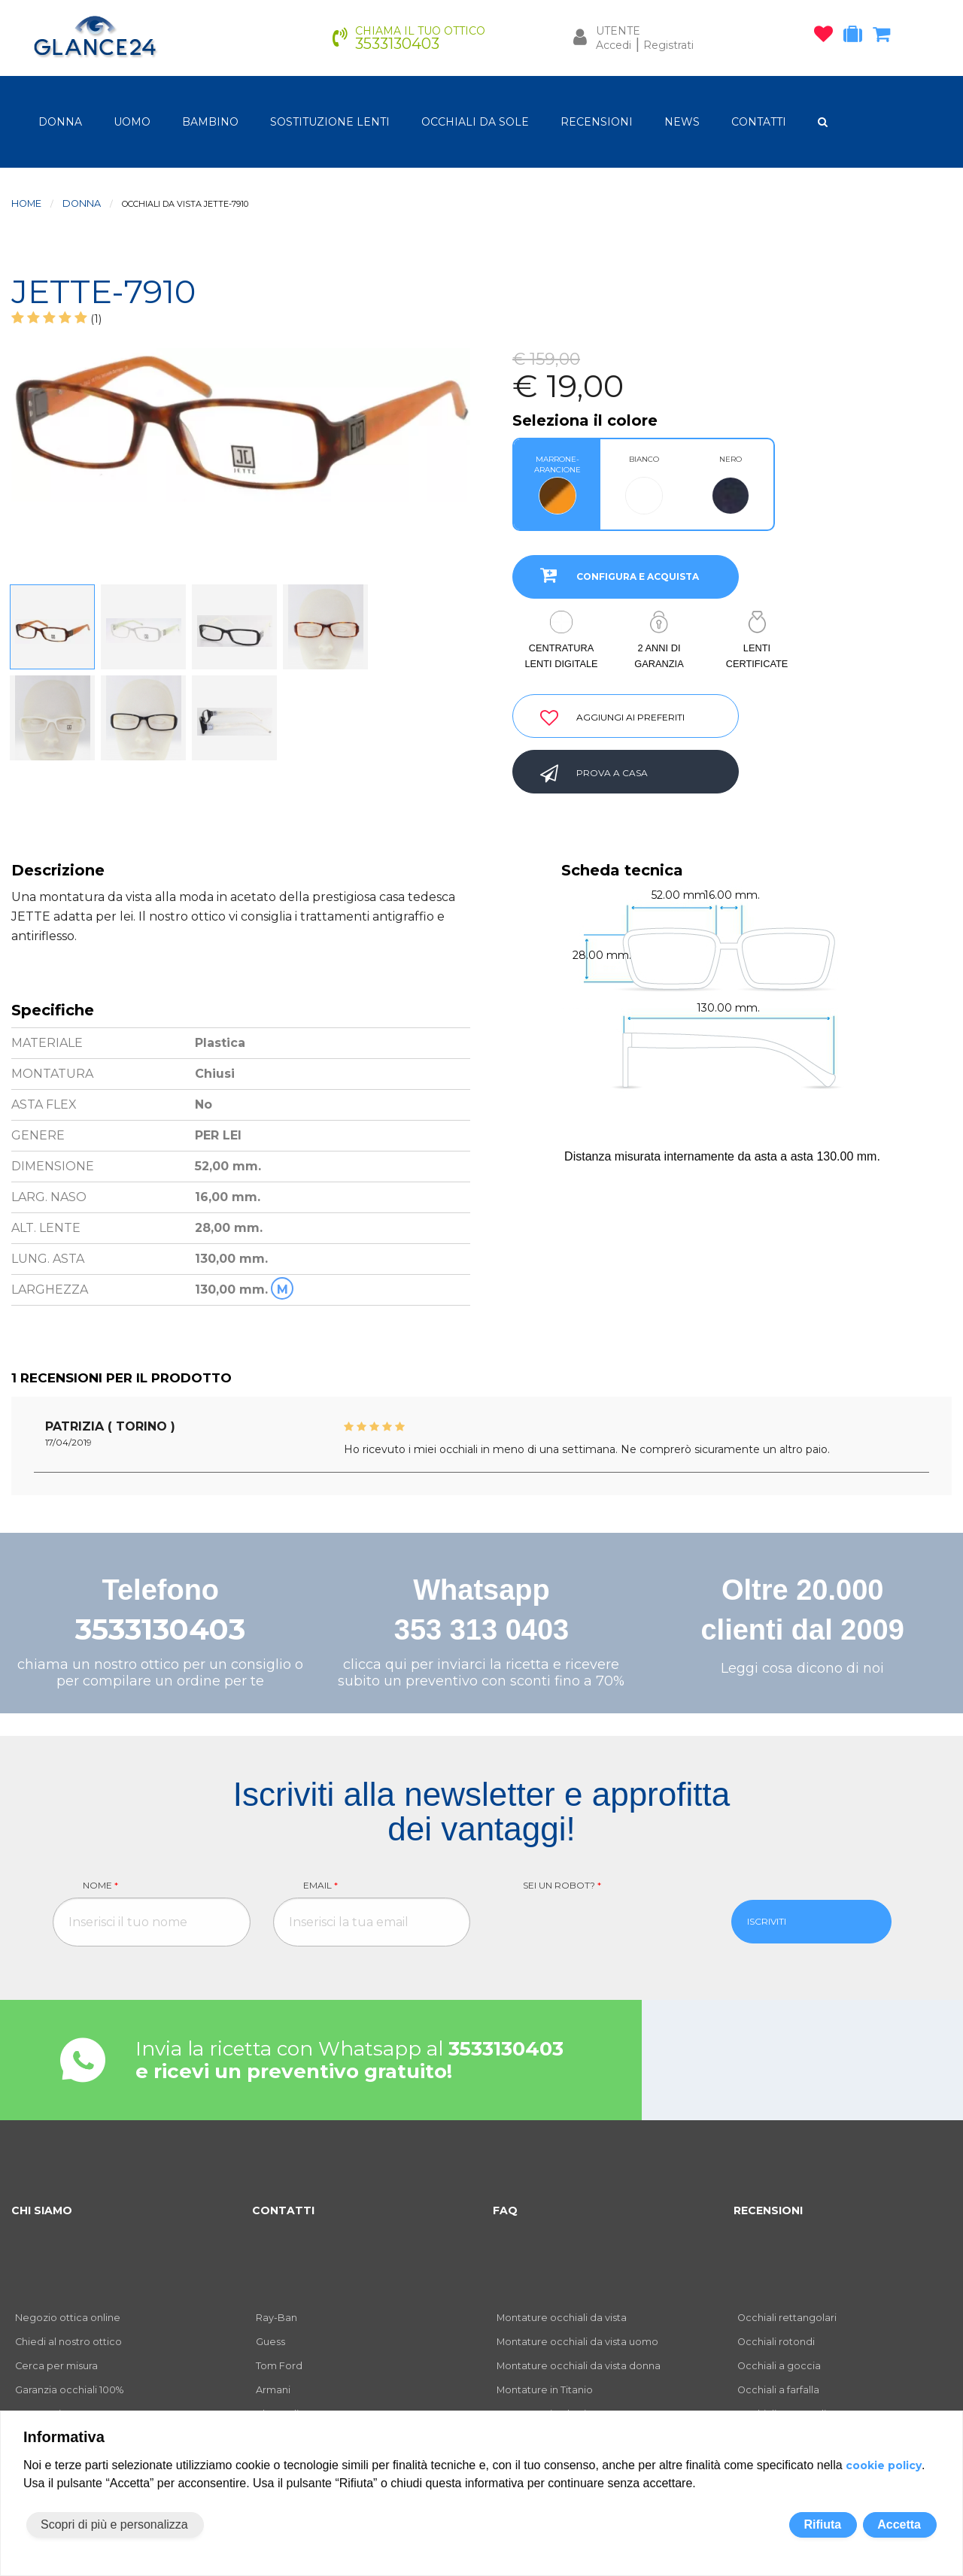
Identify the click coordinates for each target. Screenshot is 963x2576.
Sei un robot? (562, 1885)
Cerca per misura (56, 2365)
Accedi (613, 45)
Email (320, 1885)
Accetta (899, 2524)
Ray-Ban (276, 2317)
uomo (132, 122)
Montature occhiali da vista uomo (577, 2341)
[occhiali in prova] (856, 37)
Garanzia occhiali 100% (69, 2389)
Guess (270, 2341)
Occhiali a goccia (779, 2365)
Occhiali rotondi (776, 2341)
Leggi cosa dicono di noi (802, 1668)
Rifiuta (822, 2524)
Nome (100, 1885)
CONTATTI (758, 122)
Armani (273, 2389)
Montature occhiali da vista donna (579, 2365)
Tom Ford (279, 2365)
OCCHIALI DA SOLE (475, 122)
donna (60, 122)
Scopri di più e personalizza (114, 2524)
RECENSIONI (596, 122)
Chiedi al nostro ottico (68, 2341)
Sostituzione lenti (330, 122)
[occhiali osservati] (827, 37)
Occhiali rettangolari (787, 2317)
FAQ (505, 2210)
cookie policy (884, 2465)
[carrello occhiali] (885, 37)
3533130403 (160, 1629)
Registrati (668, 45)
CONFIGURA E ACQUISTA (613, 575)
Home (26, 203)
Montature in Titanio (545, 2389)
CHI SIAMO (41, 2210)
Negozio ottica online (67, 2317)
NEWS (682, 122)
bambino (210, 122)
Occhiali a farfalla (778, 2389)
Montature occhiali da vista (562, 2317)
